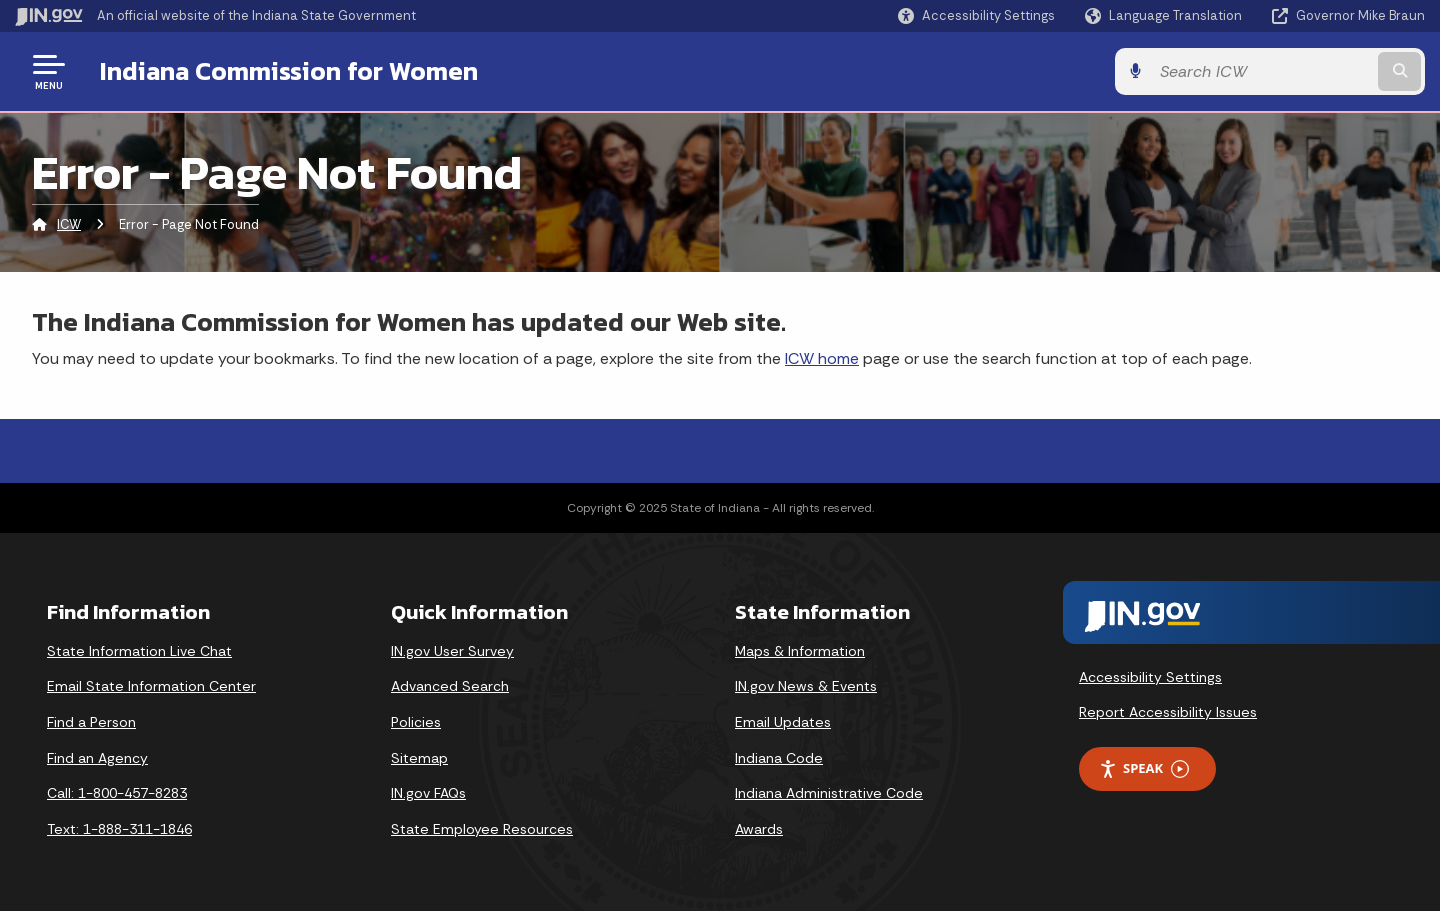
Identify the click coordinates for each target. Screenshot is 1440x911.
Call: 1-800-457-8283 (117, 793)
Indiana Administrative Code (829, 793)
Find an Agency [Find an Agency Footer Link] (97, 758)
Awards (759, 829)
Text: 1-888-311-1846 (119, 829)
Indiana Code (779, 758)
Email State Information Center (151, 686)
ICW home (822, 358)
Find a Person (91, 722)
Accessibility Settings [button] (1150, 677)
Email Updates (783, 722)
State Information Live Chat (139, 651)
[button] (976, 15)
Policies (416, 722)
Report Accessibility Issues (1168, 712)
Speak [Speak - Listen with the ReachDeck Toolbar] (1144, 768)
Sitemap (419, 758)
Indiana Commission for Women (289, 71)
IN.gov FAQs (428, 793)
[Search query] (1262, 71)
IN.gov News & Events (806, 686)
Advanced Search (450, 686)
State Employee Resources (482, 829)
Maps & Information (800, 651)
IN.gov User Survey (452, 651)
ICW (69, 224)
